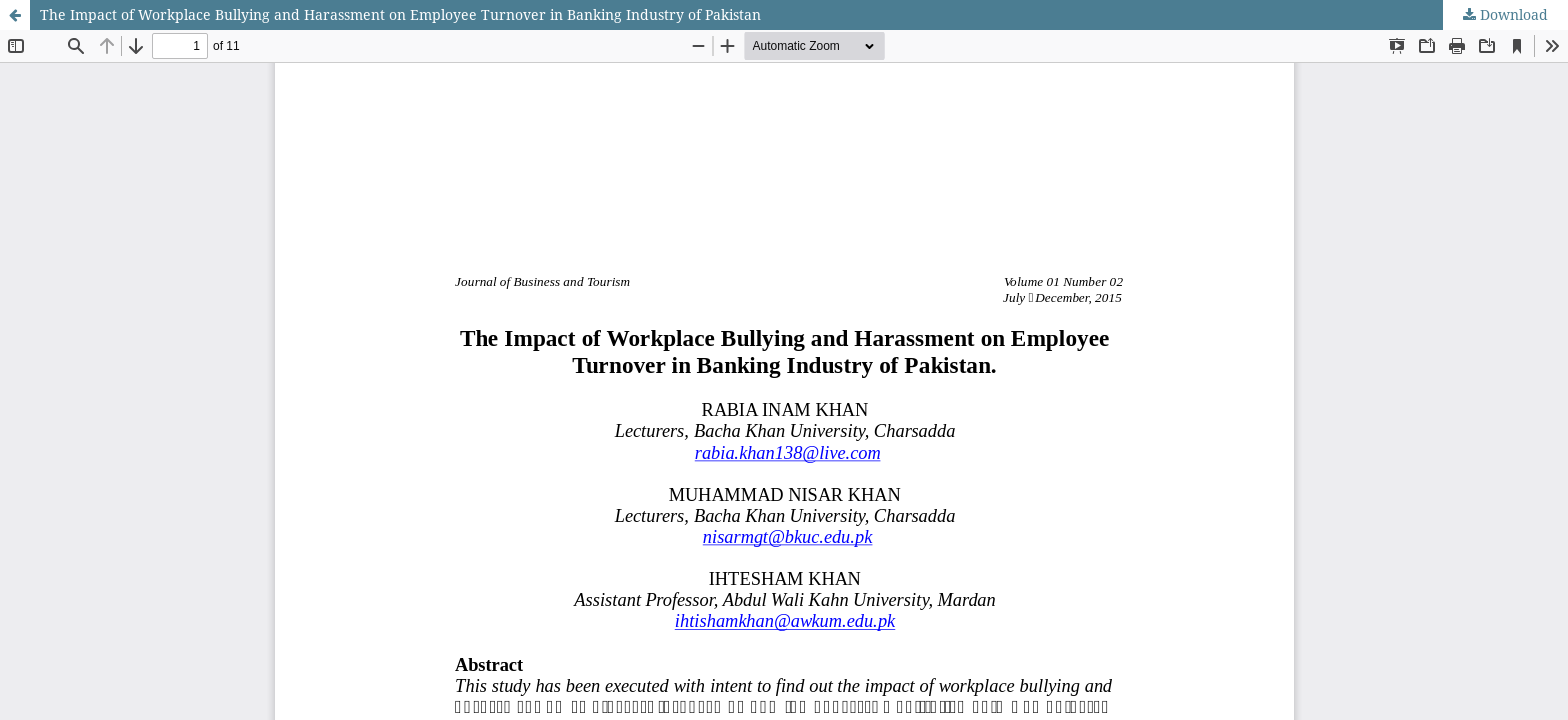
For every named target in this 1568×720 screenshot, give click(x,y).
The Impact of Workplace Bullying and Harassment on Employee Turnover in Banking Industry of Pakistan (400, 14)
